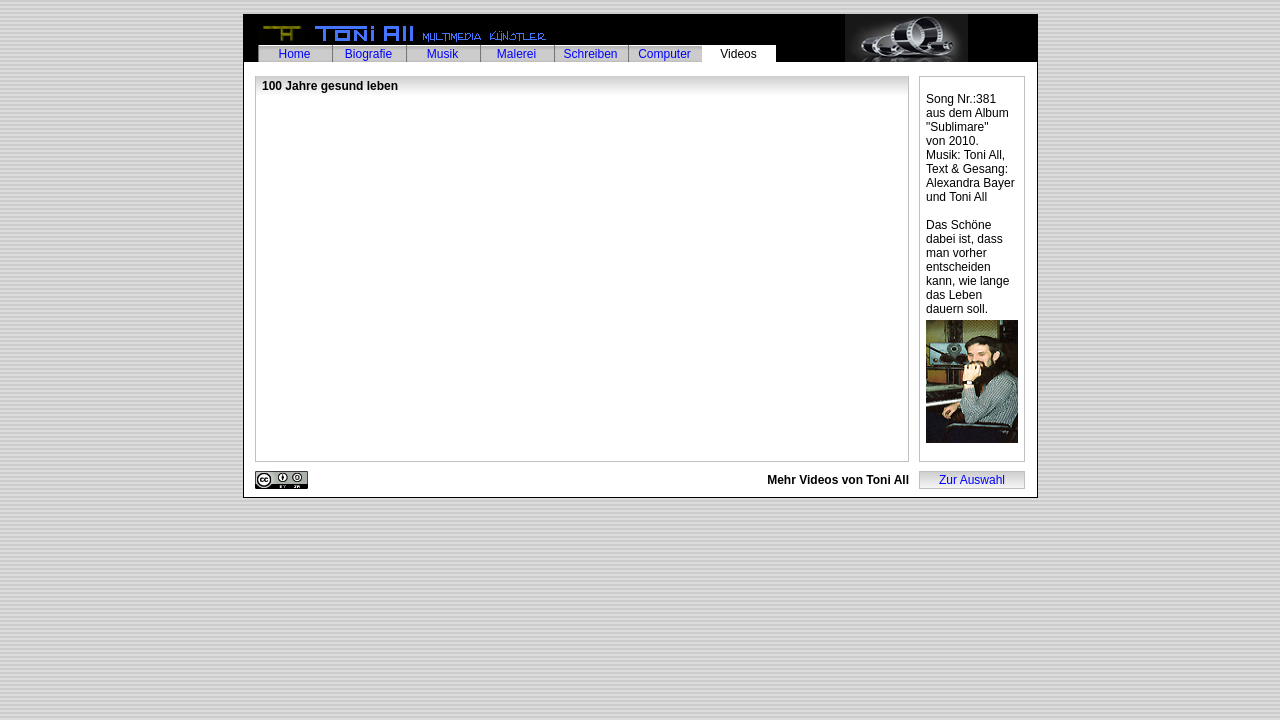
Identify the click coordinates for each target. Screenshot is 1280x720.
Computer (664, 54)
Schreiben (590, 54)
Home (294, 54)
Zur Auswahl (972, 480)
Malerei (516, 54)
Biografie (368, 54)
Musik (442, 54)
